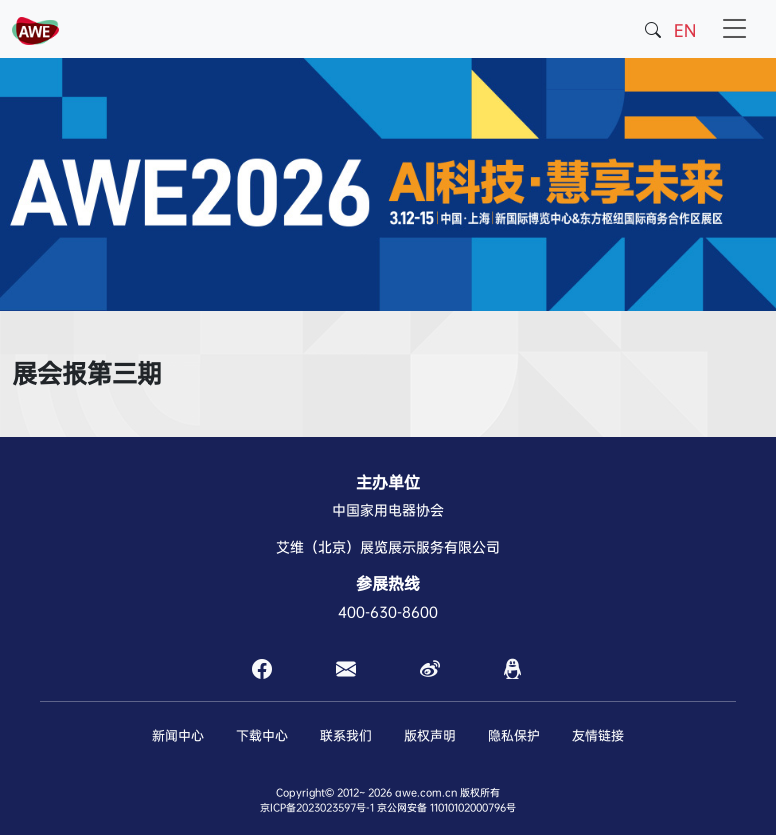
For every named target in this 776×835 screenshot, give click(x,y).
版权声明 (430, 735)
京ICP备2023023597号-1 (317, 807)
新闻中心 (178, 735)
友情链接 (598, 735)
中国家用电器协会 (388, 510)
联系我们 (346, 735)
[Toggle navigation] (735, 29)
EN (685, 30)
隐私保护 (514, 735)
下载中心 (262, 735)
